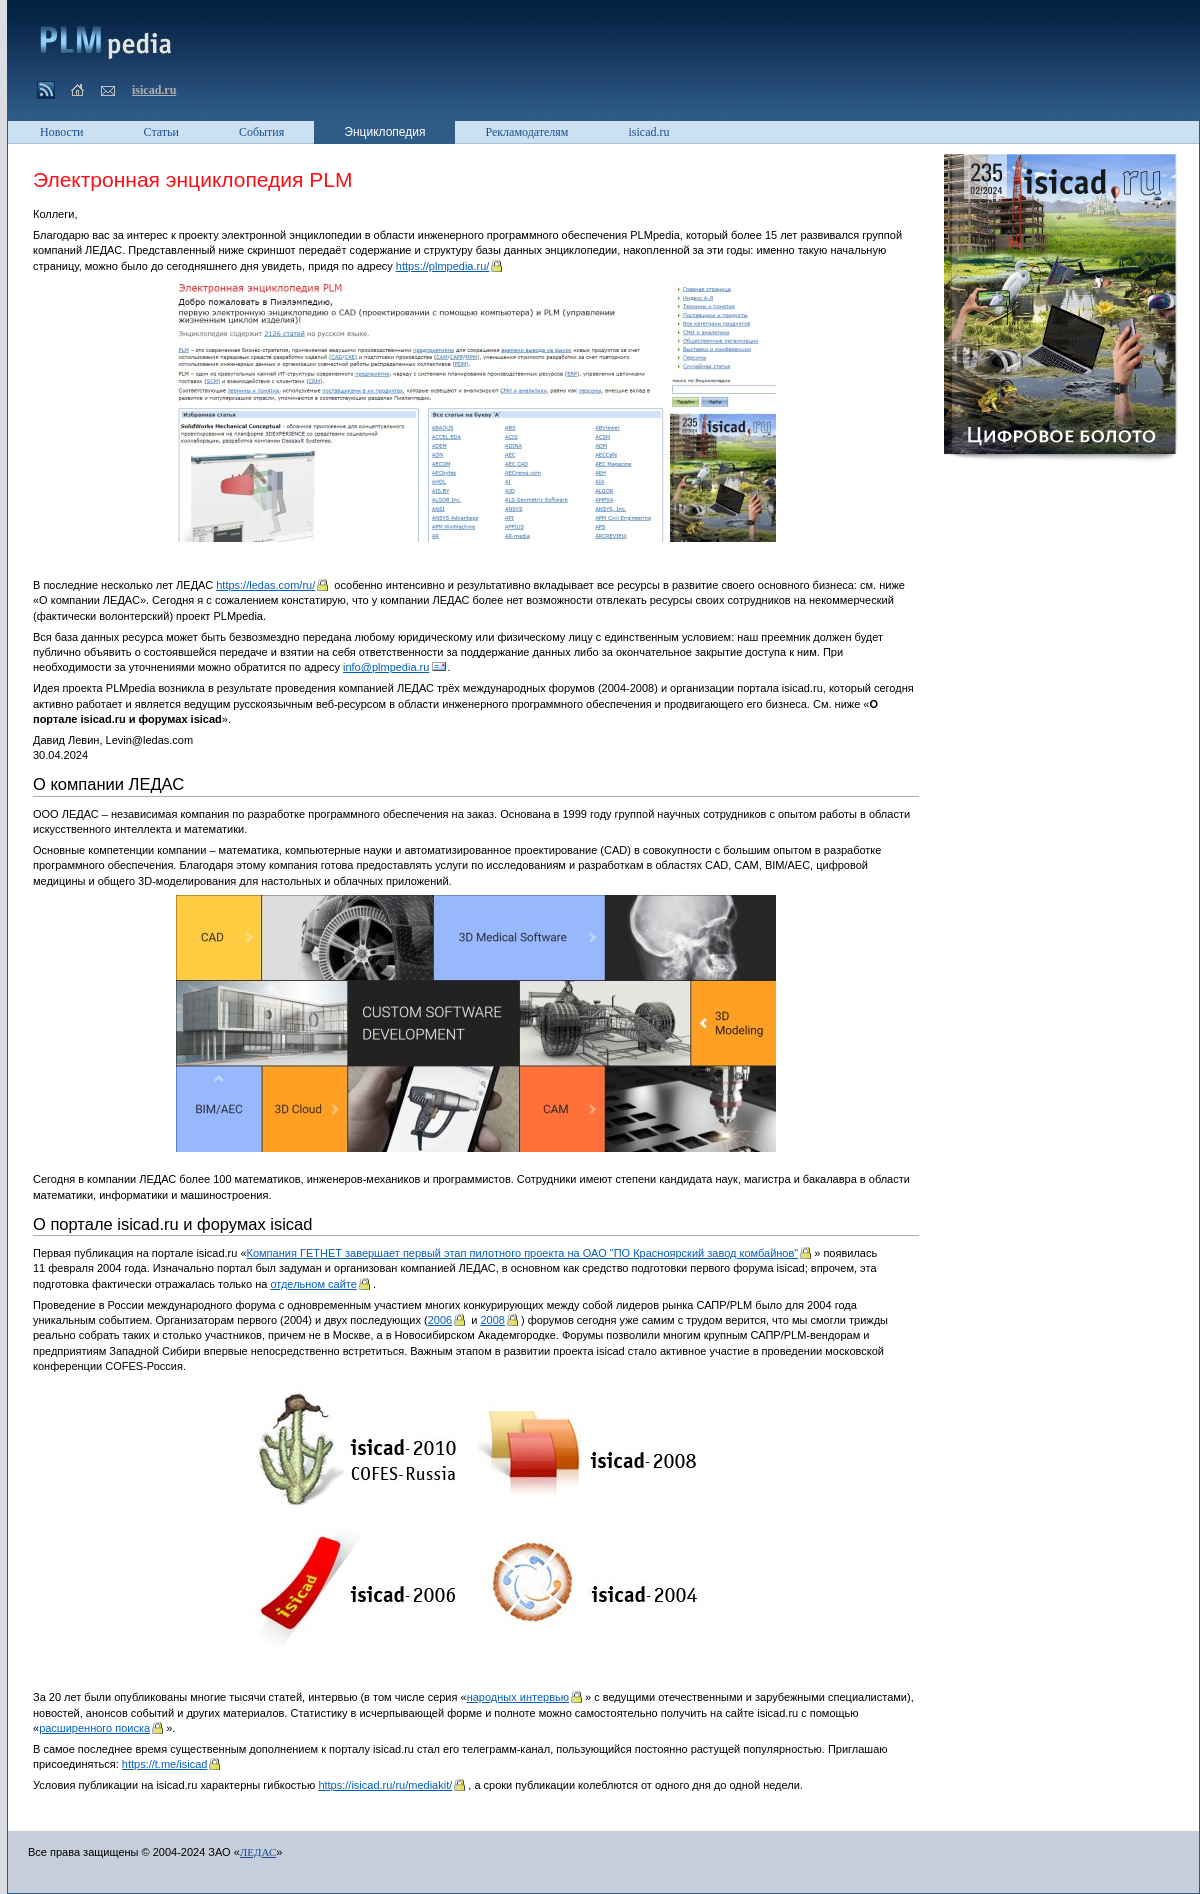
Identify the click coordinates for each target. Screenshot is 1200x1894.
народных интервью (518, 1697)
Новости (62, 132)
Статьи (161, 132)
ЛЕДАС (258, 1852)
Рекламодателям (526, 132)
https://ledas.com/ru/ (265, 585)
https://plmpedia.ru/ (443, 266)
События (261, 132)
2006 (440, 1320)
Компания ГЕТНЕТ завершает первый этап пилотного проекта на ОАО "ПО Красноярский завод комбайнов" (523, 1253)
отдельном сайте (313, 1284)
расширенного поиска (94, 1728)
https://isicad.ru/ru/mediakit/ (385, 1785)
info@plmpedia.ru (386, 667)
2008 (492, 1320)
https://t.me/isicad (165, 1764)
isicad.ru (154, 90)
